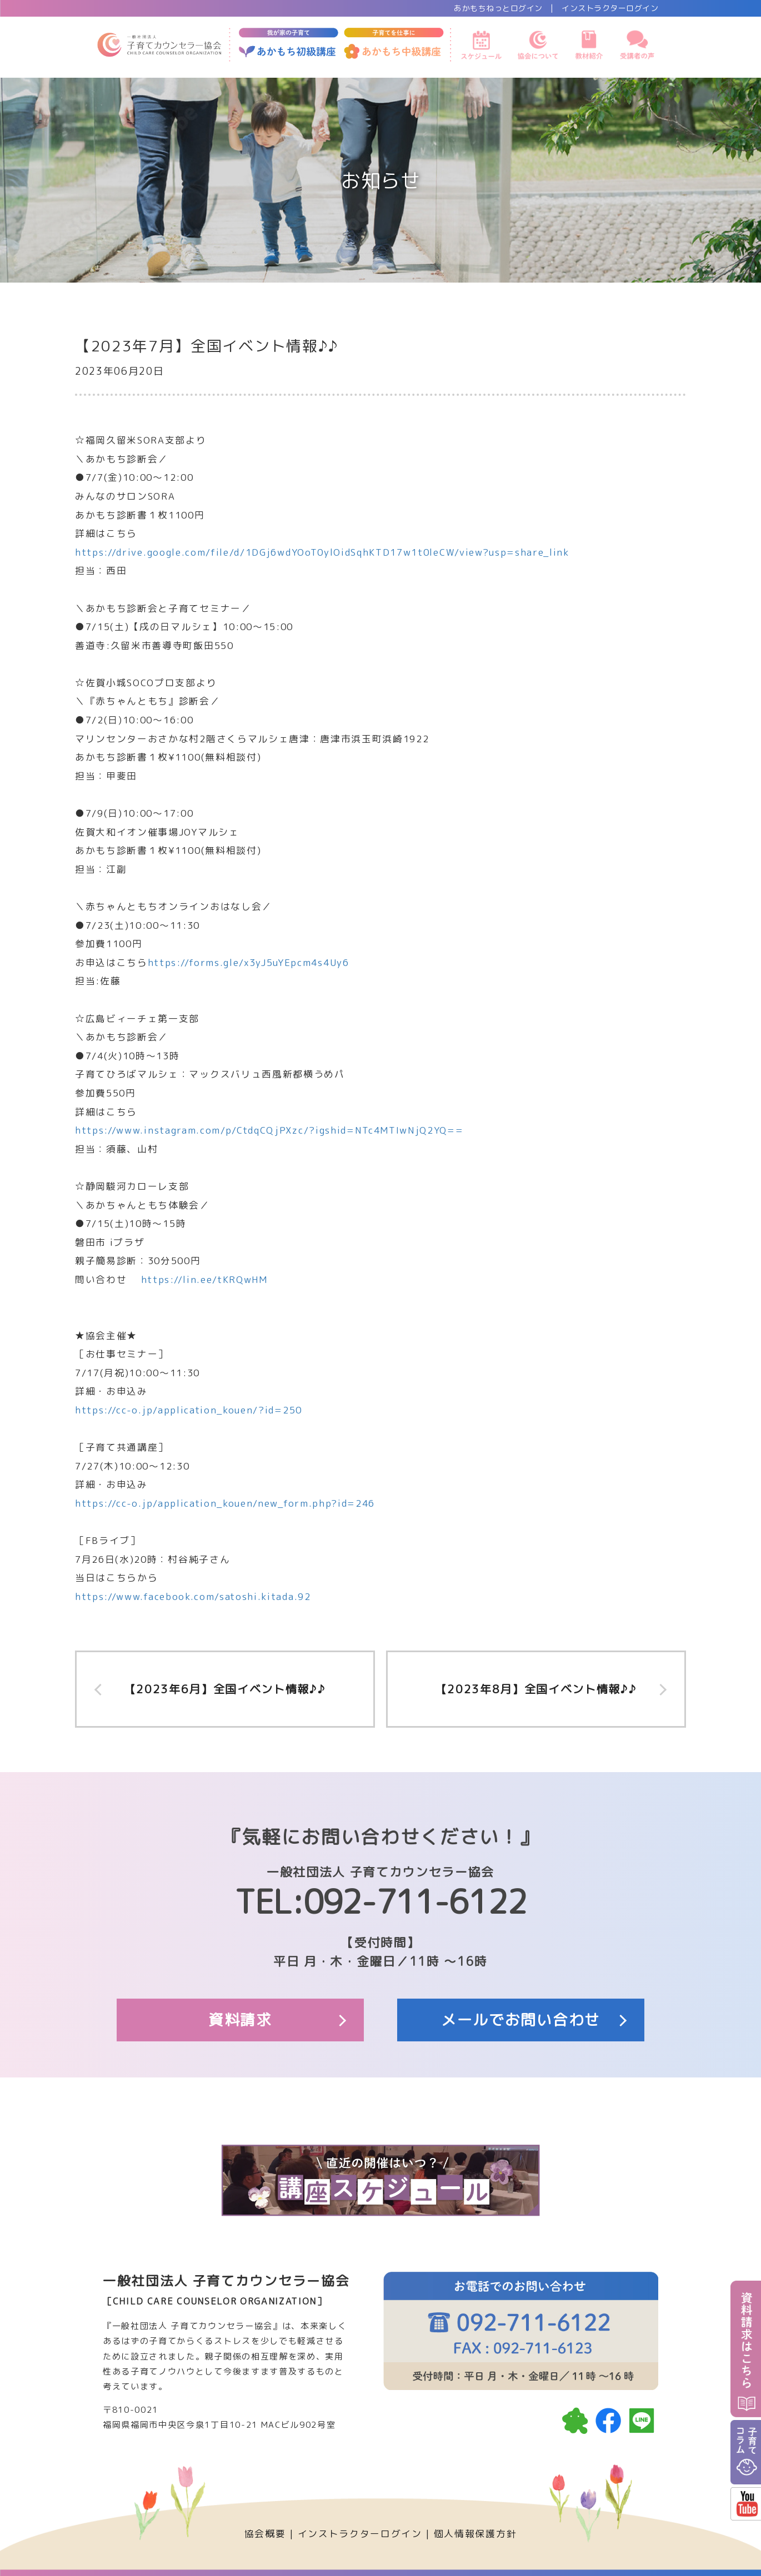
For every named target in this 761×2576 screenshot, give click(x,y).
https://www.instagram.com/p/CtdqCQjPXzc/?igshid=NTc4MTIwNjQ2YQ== (269, 1130)
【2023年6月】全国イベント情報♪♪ (225, 1689)
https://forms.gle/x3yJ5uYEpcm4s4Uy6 (248, 962)
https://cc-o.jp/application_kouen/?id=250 (188, 1409)
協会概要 (265, 2533)
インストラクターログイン (610, 8)
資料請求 (240, 2019)
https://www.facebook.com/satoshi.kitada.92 (193, 1596)
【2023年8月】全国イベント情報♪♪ (536, 1689)
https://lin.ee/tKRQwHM (204, 1279)
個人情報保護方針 (475, 2533)
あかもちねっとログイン (498, 8)
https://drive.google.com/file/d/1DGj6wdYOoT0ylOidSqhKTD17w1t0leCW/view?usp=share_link (322, 552)
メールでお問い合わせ (520, 2019)
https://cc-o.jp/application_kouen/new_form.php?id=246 (225, 1503)
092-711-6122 (415, 1901)
